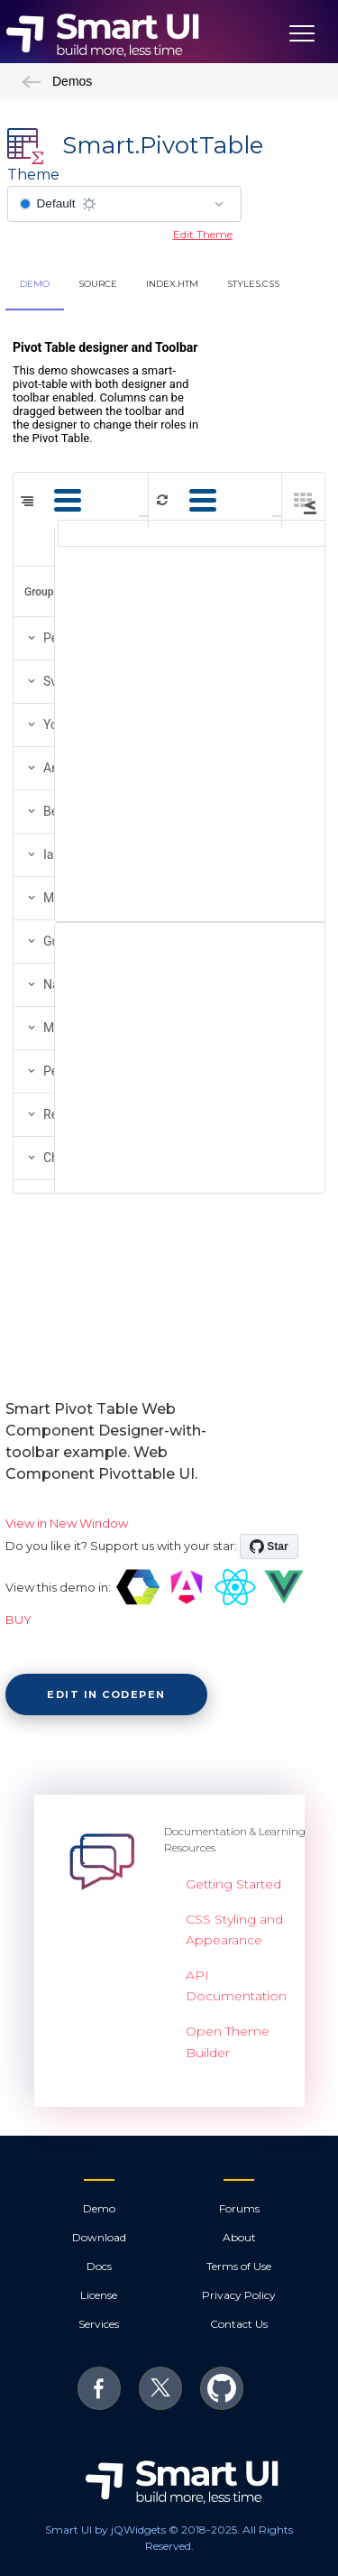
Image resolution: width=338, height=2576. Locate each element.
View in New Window (66, 1523)
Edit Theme (203, 234)
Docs (99, 2266)
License (98, 2295)
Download (99, 2237)
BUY (18, 1619)
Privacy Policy (239, 2295)
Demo (99, 2208)
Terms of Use (238, 2266)
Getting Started (233, 1884)
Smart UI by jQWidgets (105, 2529)
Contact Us (239, 2324)
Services (98, 2324)
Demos (57, 81)
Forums (239, 2208)
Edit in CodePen (106, 1694)
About (239, 2237)
